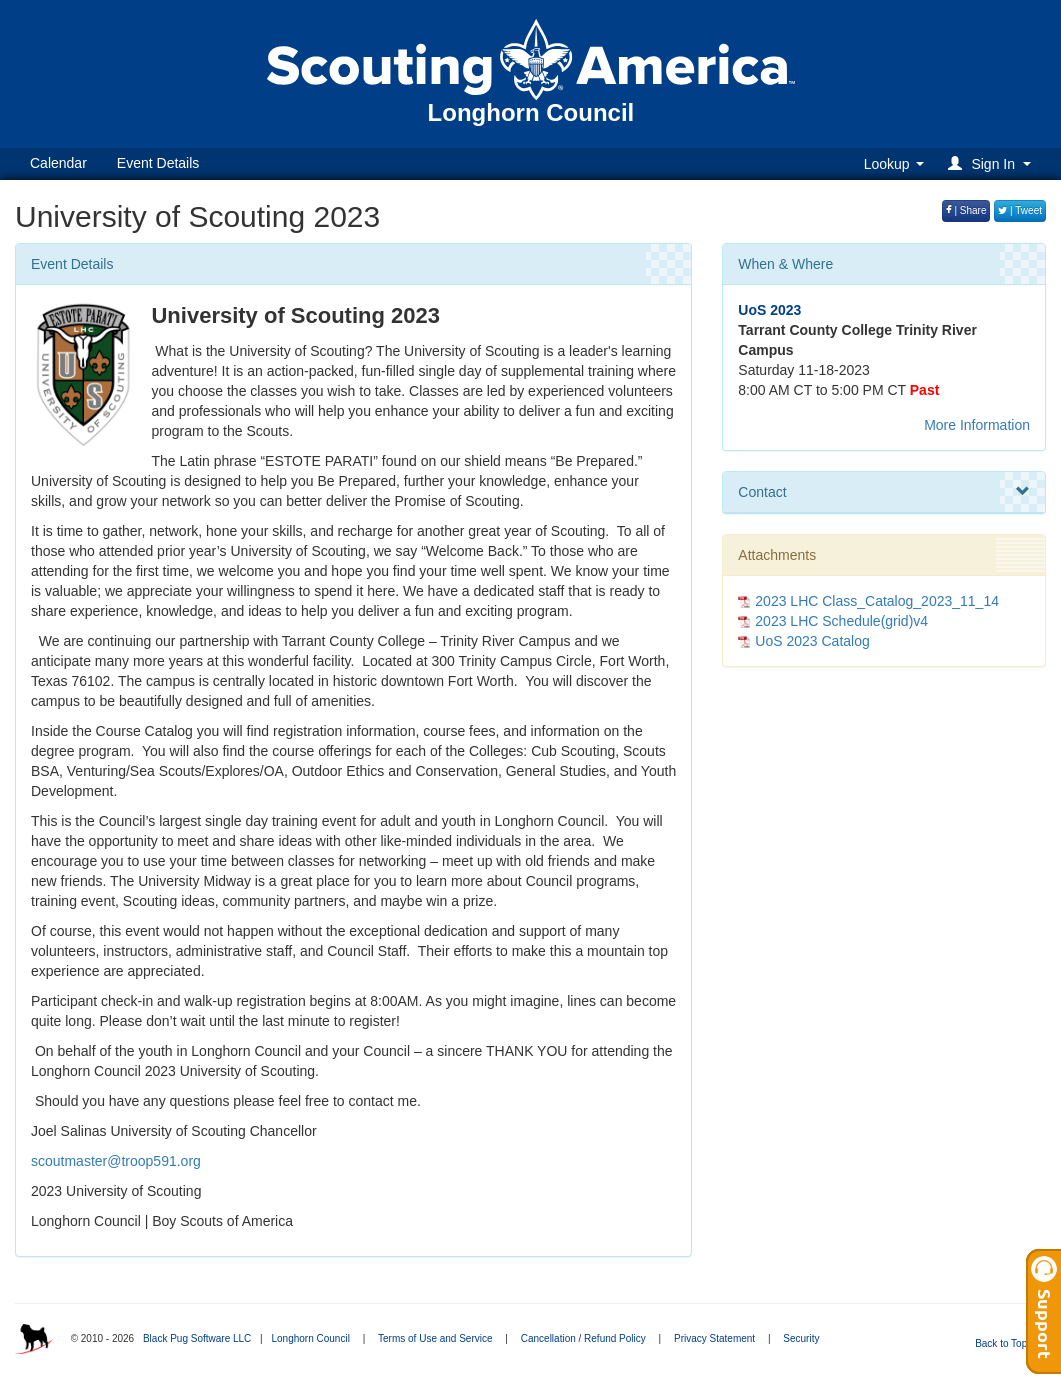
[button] (992, 163)
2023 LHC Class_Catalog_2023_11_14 (877, 601)
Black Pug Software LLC (197, 1338)
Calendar (58, 163)
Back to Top (1007, 1343)
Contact (884, 492)
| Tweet (1020, 210)
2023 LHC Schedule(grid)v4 (841, 621)
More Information (977, 425)
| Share (966, 210)
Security (801, 1338)
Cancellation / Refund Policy (583, 1338)
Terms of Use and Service (435, 1338)
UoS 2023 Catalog (812, 641)
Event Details (158, 163)
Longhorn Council (310, 1338)
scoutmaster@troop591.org (116, 1161)
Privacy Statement (714, 1338)
